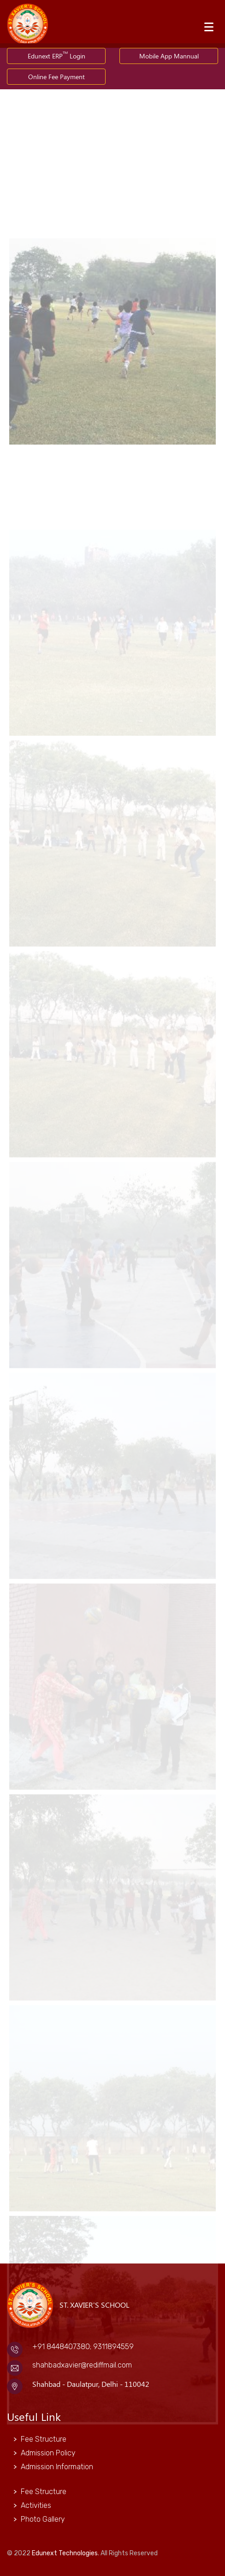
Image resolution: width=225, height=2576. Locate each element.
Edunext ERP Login (56, 55)
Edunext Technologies (65, 2553)
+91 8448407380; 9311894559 (83, 2346)
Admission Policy (48, 2453)
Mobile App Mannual (169, 56)
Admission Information (57, 2466)
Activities (36, 2505)
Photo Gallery (43, 2519)
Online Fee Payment (56, 76)
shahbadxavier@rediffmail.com (82, 2365)
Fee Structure (43, 2439)
